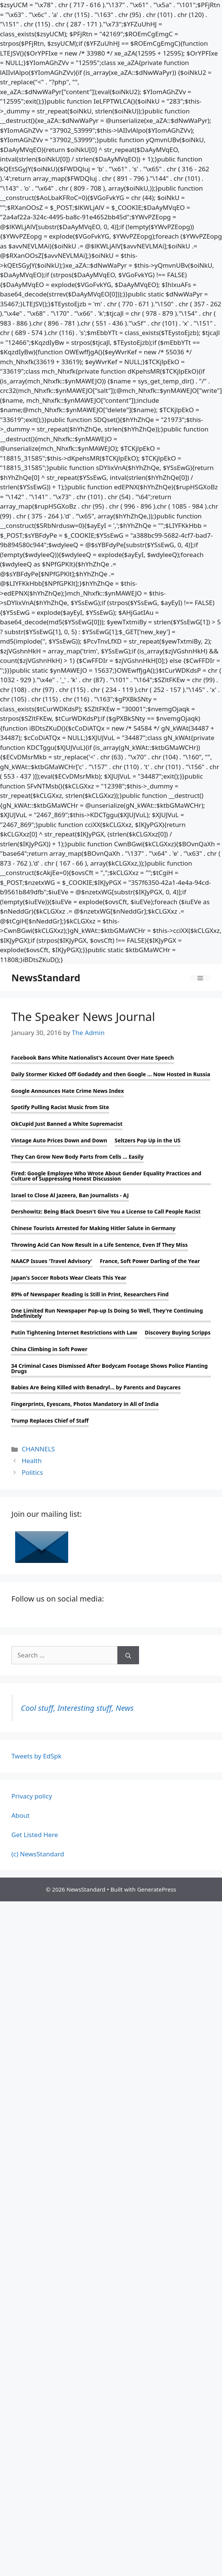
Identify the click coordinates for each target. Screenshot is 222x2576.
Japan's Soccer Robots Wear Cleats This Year (68, 1277)
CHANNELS (38, 1449)
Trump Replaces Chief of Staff (50, 1420)
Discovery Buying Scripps (178, 1332)
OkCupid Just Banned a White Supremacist (66, 1124)
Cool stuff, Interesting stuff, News (77, 1707)
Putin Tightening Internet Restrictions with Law (74, 1332)
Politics (32, 1472)
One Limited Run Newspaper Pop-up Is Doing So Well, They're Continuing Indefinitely (107, 1313)
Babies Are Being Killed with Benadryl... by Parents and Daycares (95, 1387)
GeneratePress (156, 1889)
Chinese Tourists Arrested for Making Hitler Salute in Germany (93, 1228)
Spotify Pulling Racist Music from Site (60, 1107)
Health (32, 1460)
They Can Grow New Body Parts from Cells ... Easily (77, 1156)
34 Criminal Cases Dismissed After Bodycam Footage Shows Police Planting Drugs (109, 1368)
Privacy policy (31, 1796)
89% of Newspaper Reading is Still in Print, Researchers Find (90, 1294)
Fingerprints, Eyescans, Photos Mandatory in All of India (84, 1404)
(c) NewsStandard (37, 1854)
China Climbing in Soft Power (49, 1349)
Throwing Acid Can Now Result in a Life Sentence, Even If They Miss (99, 1245)
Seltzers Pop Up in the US (148, 1140)
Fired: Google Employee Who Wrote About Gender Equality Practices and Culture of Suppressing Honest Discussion (106, 1176)
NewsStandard (45, 977)
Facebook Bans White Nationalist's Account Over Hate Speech (92, 1057)
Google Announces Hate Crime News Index (67, 1091)
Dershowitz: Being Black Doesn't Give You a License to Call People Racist (105, 1211)
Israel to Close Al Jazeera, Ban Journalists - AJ (69, 1195)
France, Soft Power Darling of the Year (150, 1261)
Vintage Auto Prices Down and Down (59, 1140)
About (20, 1815)
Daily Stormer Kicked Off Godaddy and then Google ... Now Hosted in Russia (110, 1074)
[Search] (128, 1655)
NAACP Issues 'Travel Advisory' (51, 1261)
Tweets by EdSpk (36, 1756)
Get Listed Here (34, 1834)
